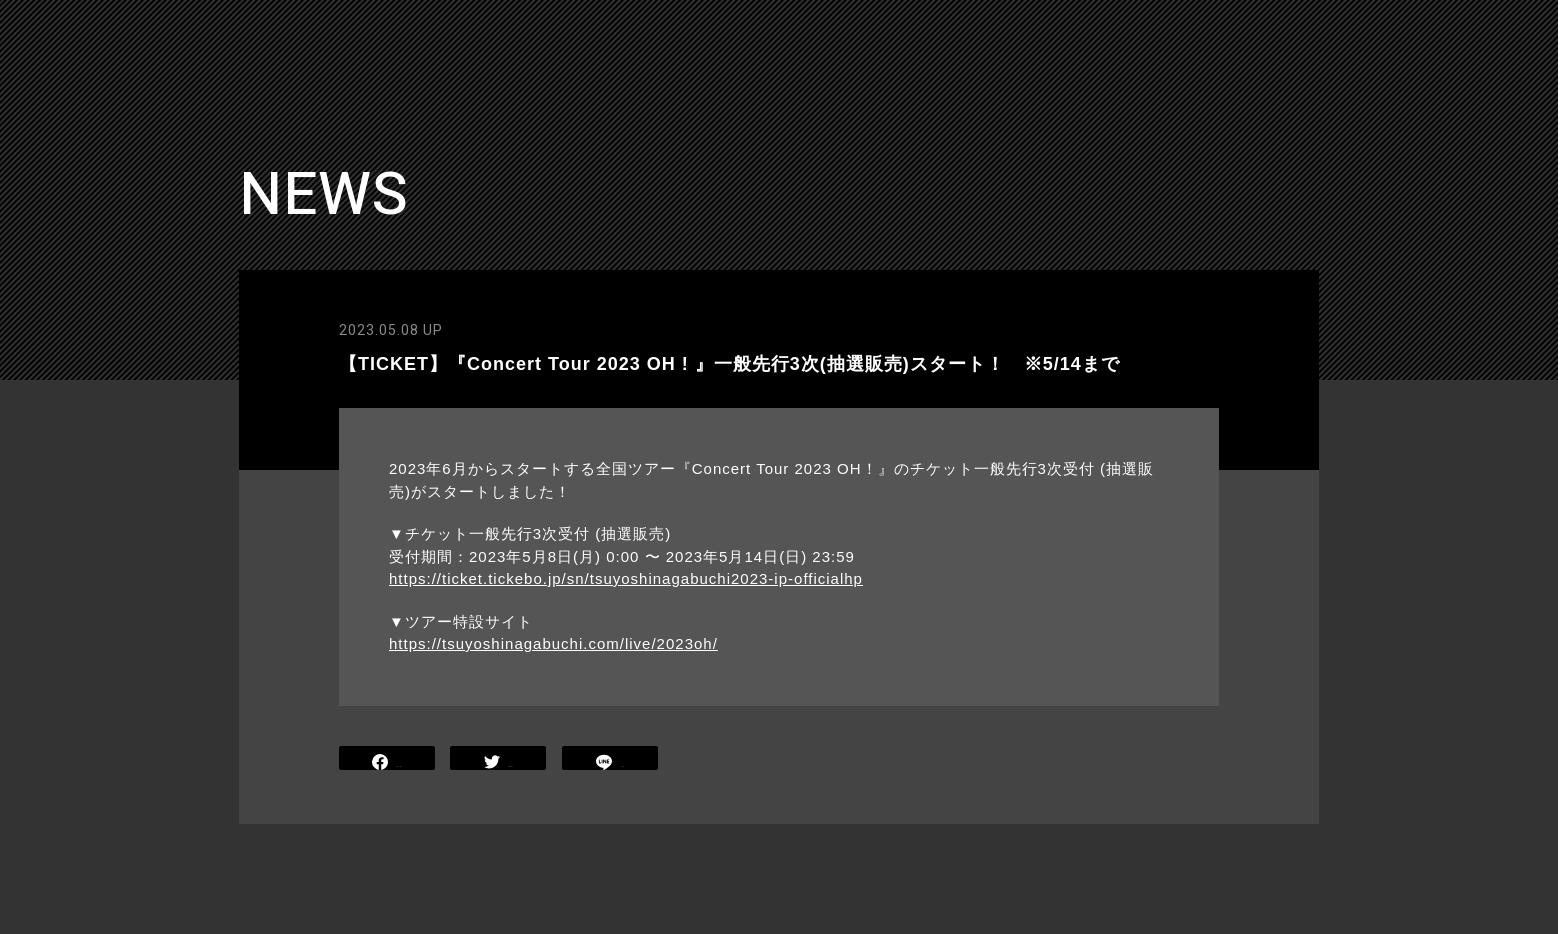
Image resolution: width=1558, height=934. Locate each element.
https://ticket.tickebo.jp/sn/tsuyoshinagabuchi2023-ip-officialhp (626, 578)
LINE (610, 760)
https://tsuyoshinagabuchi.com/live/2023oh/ (553, 643)
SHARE (387, 760)
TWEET (498, 760)
